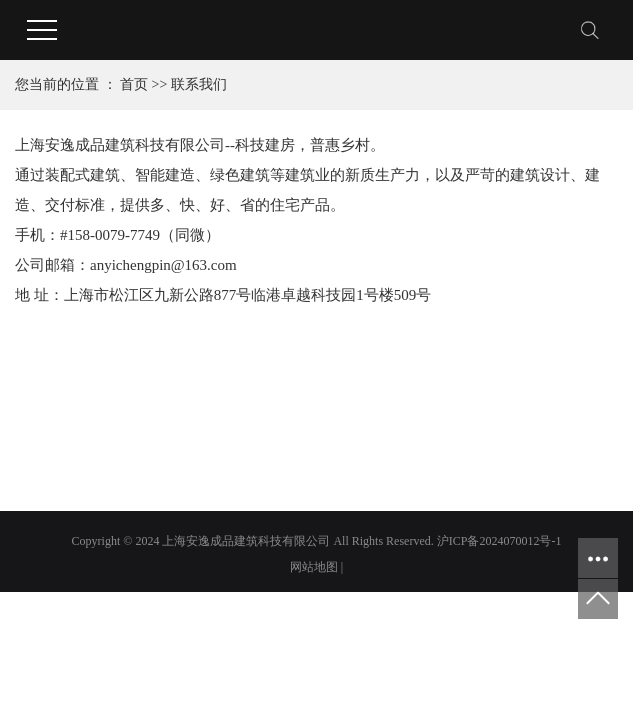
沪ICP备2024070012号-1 (499, 541)
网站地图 (314, 567)
